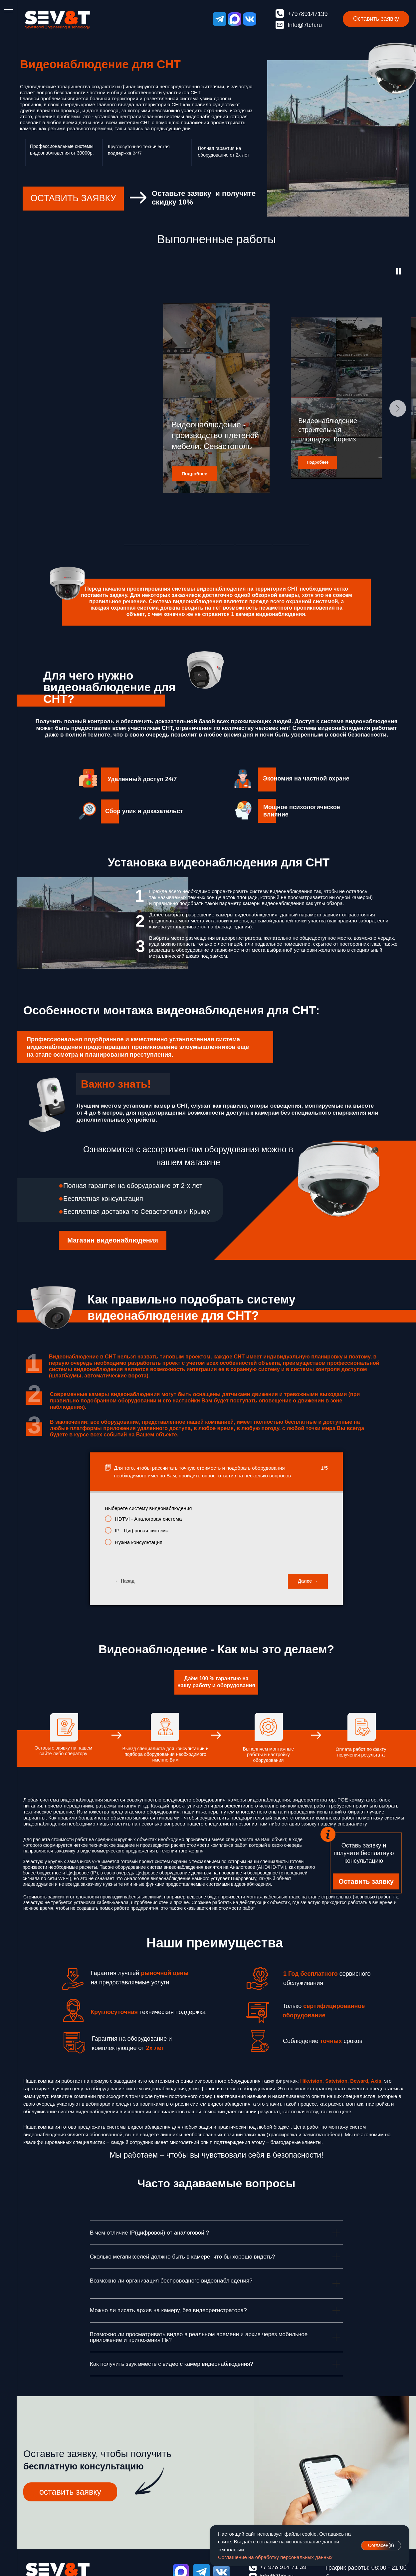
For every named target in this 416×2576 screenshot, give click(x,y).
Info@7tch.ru (305, 25)
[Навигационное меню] (8, 10)
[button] (376, 19)
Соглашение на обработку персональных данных (275, 2557)
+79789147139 (308, 14)
